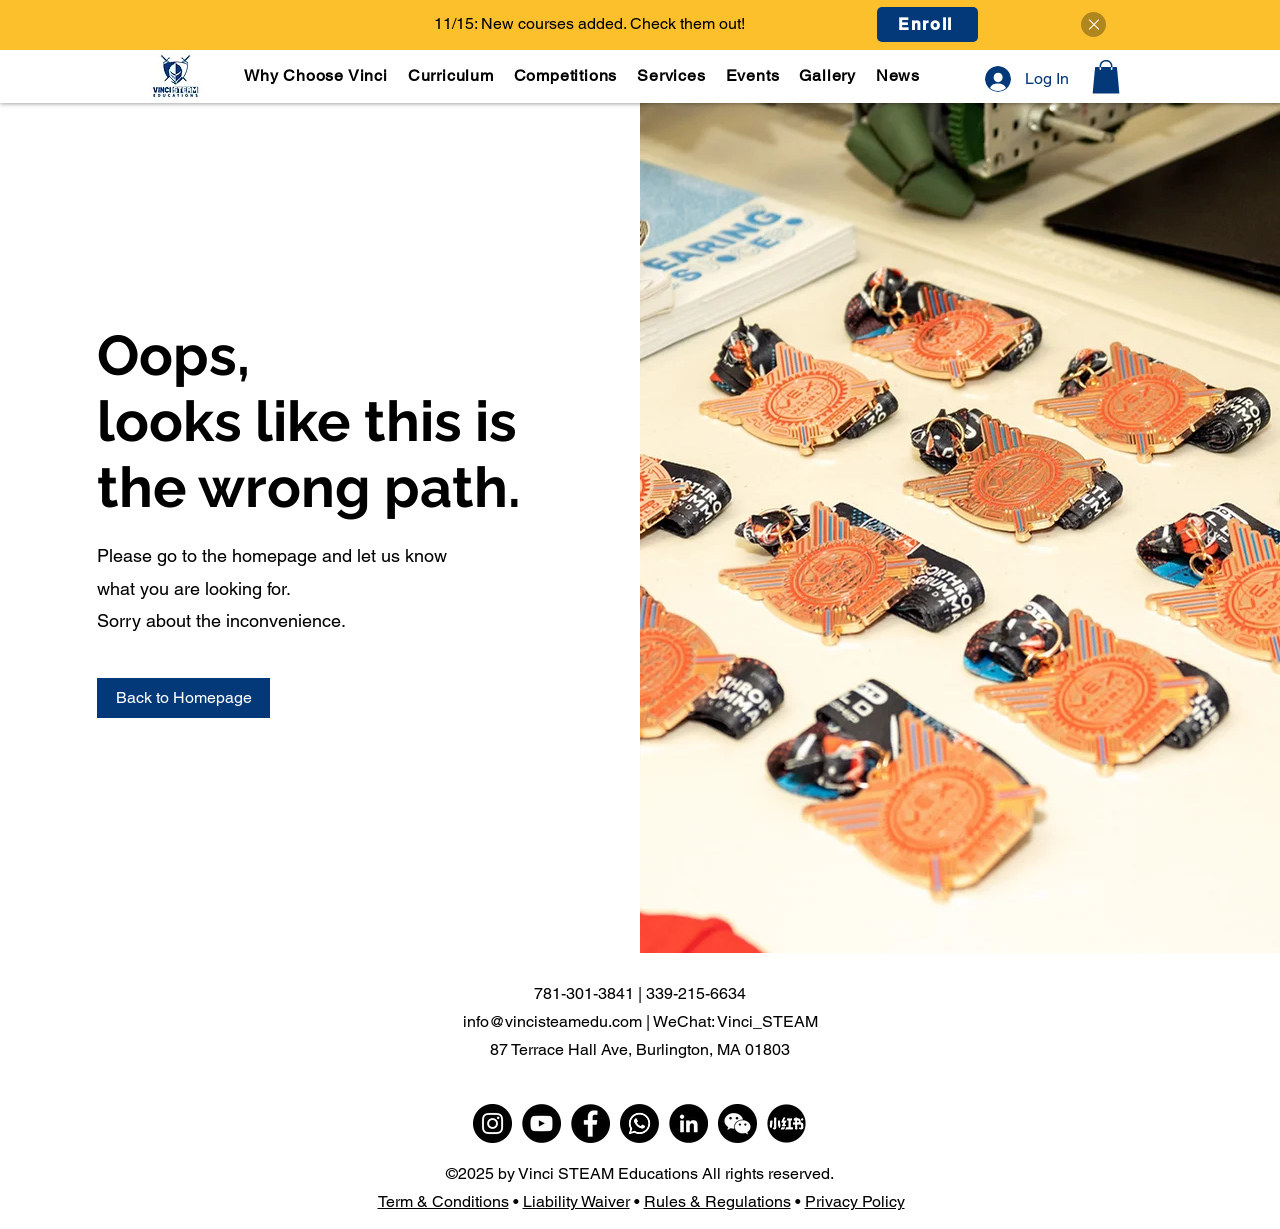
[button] (452, 75)
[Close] (1093, 24)
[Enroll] (927, 24)
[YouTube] (541, 1123)
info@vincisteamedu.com (552, 1021)
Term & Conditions (443, 1201)
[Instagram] (492, 1123)
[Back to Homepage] (183, 698)
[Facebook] (590, 1123)
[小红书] (786, 1123)
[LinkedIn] (688, 1123)
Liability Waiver (576, 1201)
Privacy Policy (855, 1201)
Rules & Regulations (717, 1201)
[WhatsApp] (639, 1123)
